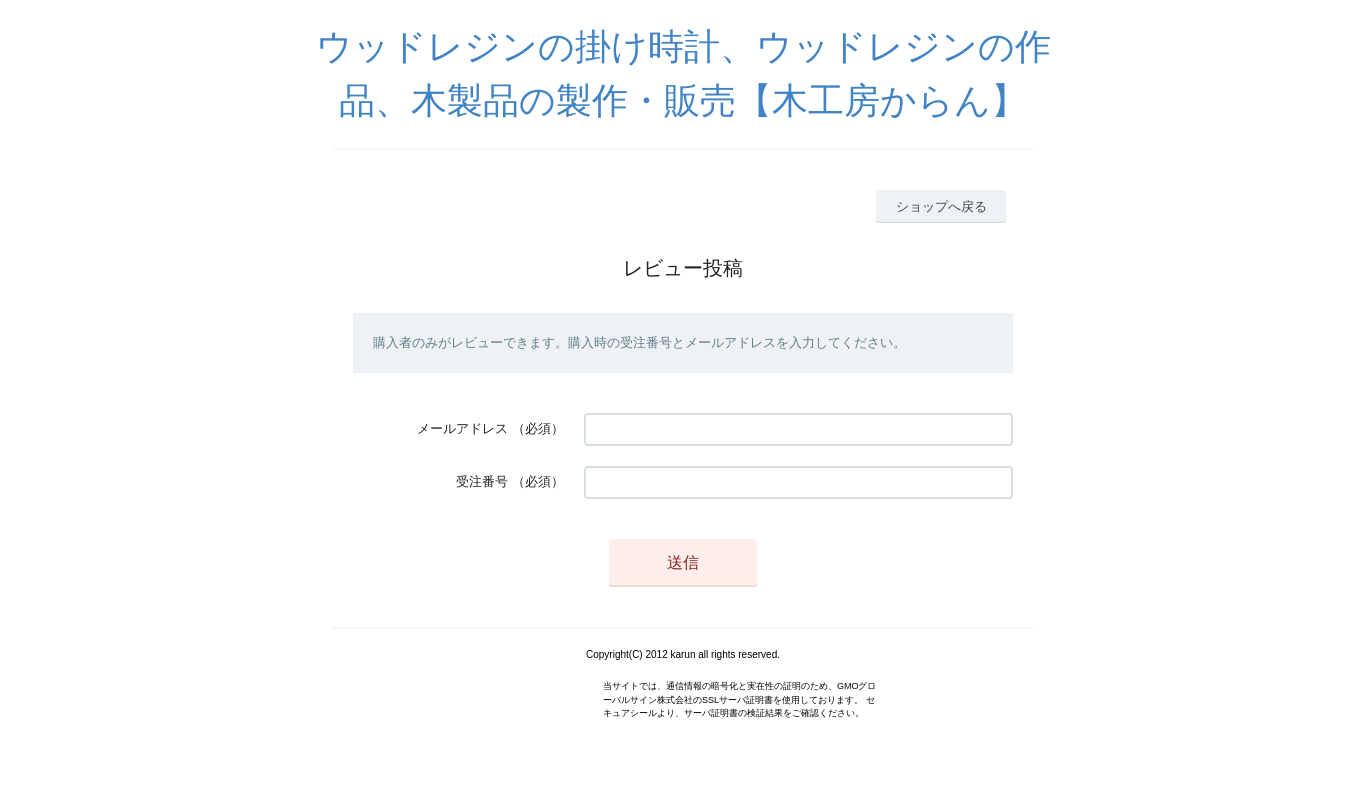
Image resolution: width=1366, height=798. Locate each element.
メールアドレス (462, 428)
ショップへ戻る (941, 206)
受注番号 (482, 481)
